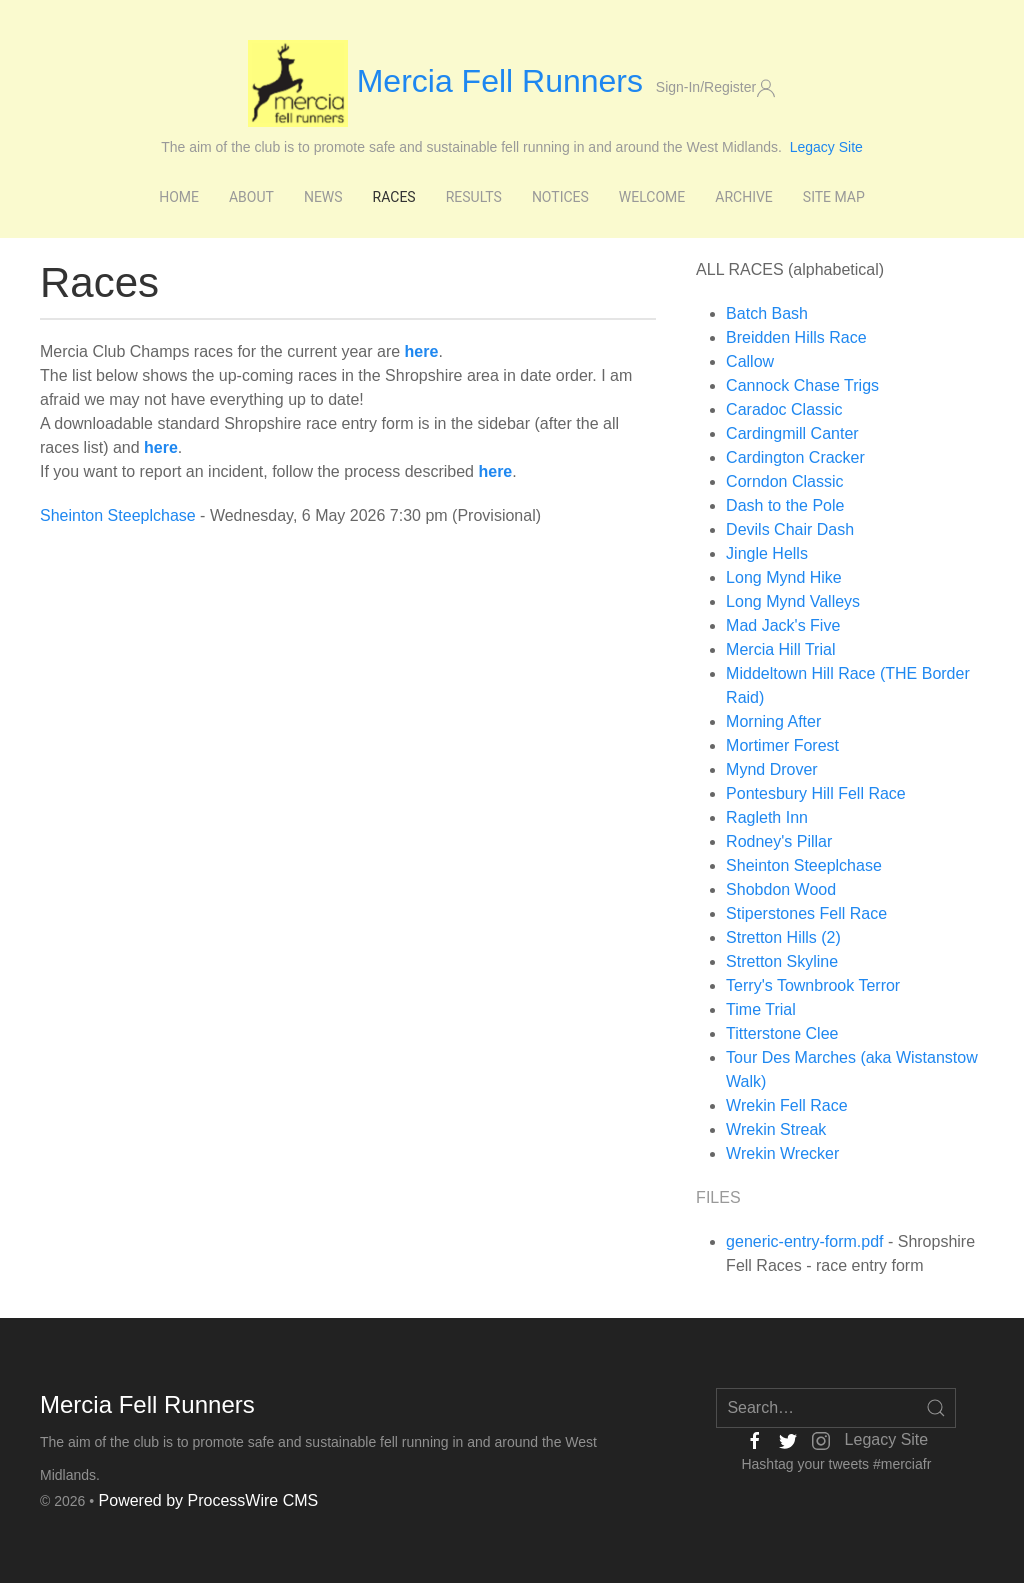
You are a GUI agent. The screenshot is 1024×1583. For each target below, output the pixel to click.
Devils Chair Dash (790, 529)
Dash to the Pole (785, 505)
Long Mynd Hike (784, 577)
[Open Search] (936, 1408)
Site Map (834, 197)
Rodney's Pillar (779, 841)
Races (394, 197)
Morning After (773, 721)
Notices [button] (560, 197)
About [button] (251, 197)
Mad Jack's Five (783, 625)
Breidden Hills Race (796, 337)
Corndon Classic (784, 481)
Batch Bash (767, 313)
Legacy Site (826, 147)
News (323, 197)
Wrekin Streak (776, 1129)
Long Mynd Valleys (793, 601)
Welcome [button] (652, 197)
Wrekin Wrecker (782, 1153)
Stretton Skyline (782, 961)
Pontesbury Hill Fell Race (816, 793)
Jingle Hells (767, 553)
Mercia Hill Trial (780, 649)
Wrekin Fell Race (787, 1105)
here (161, 447)
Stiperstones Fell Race (806, 913)
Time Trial (761, 1009)
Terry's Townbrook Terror (813, 985)
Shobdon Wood (781, 889)
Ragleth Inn (767, 817)
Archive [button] (744, 197)
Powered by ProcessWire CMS (209, 1500)
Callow (750, 361)
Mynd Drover (772, 769)
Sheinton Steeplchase (118, 515)
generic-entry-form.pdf (804, 1241)
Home (179, 197)
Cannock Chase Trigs (802, 385)
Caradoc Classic (784, 409)
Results (474, 197)
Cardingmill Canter (792, 433)
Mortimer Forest (782, 745)
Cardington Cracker (795, 457)
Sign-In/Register (716, 88)
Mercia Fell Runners (450, 81)
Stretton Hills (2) (783, 937)
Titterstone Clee (782, 1033)
